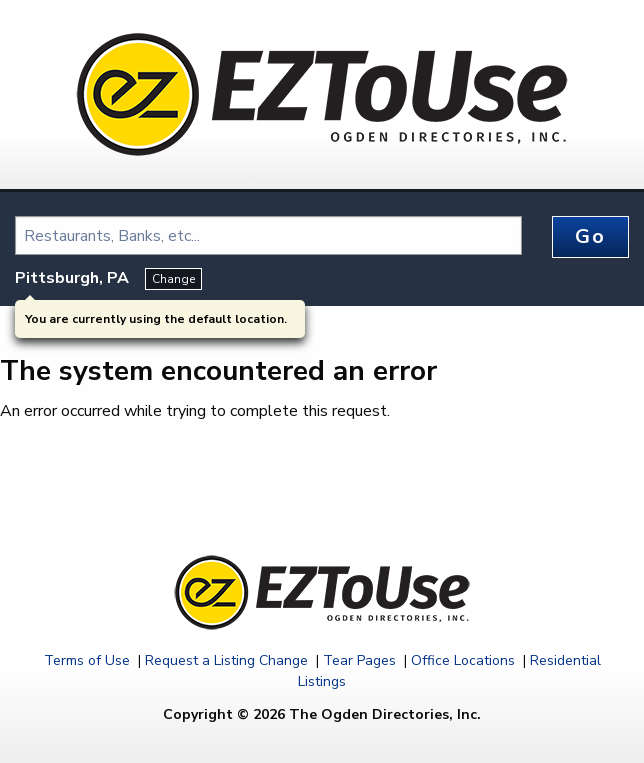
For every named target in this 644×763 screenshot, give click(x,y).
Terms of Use (87, 660)
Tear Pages (359, 660)
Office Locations (463, 660)
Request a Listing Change (226, 660)
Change (173, 279)
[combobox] (268, 235)
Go (590, 236)
